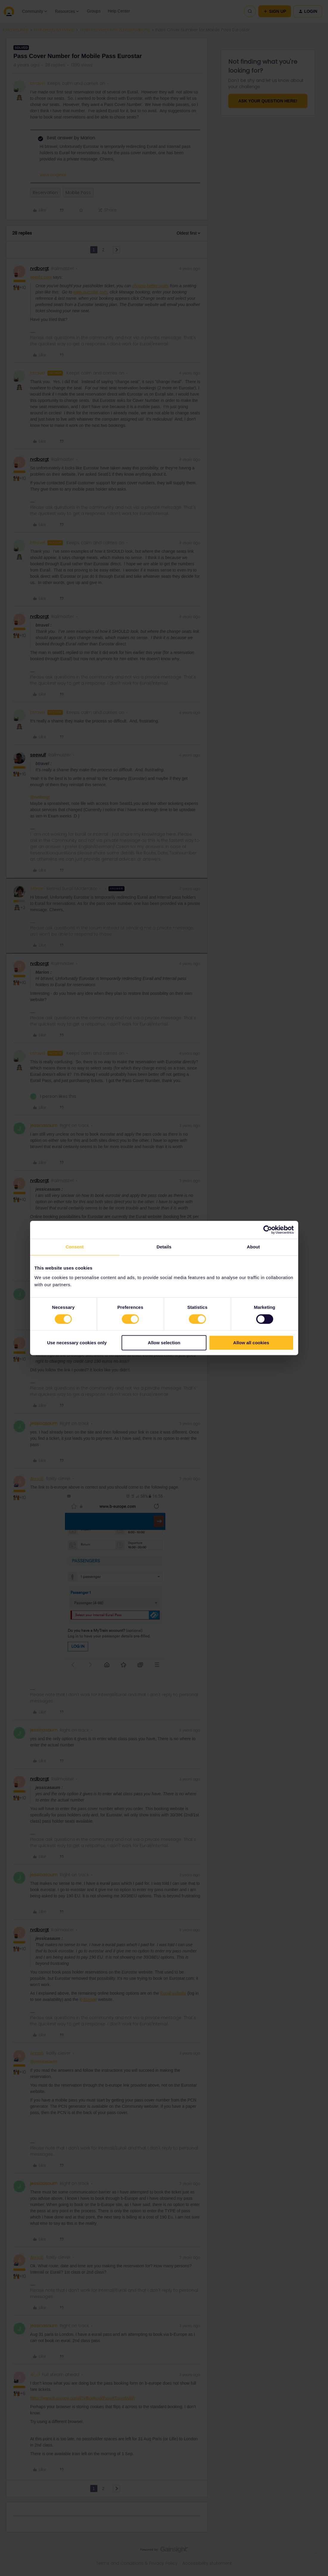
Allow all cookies (251, 1342)
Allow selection (164, 1342)
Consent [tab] (75, 1246)
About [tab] (253, 1246)
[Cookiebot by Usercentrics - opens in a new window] (268, 1229)
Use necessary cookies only (77, 1342)
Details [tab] (164, 1246)
